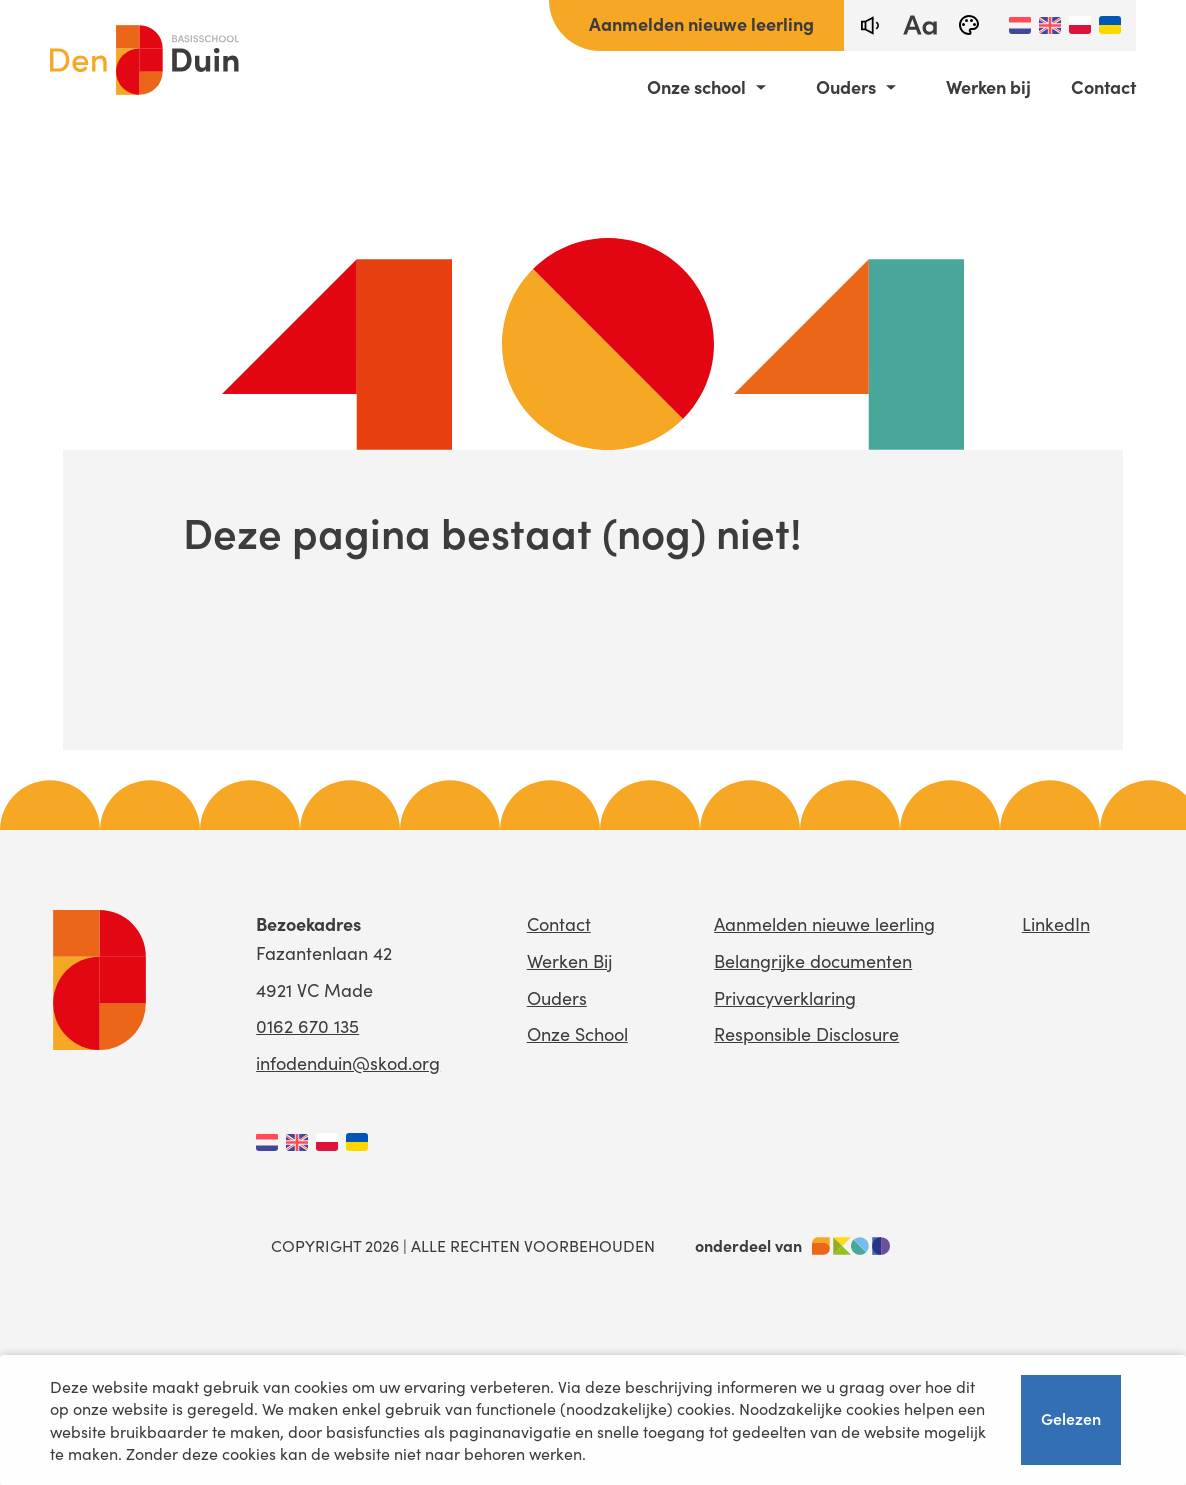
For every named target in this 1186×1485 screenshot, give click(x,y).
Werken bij (988, 87)
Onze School (577, 1033)
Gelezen (1071, 1419)
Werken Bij (569, 960)
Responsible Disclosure (806, 1033)
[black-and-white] (969, 25)
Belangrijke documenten (813, 960)
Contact (1103, 87)
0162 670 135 (307, 1025)
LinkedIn (1056, 923)
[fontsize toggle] (919, 25)
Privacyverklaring (785, 997)
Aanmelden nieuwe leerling (701, 23)
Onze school (696, 87)
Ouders (846, 87)
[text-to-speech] (869, 25)
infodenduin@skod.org (348, 1062)
